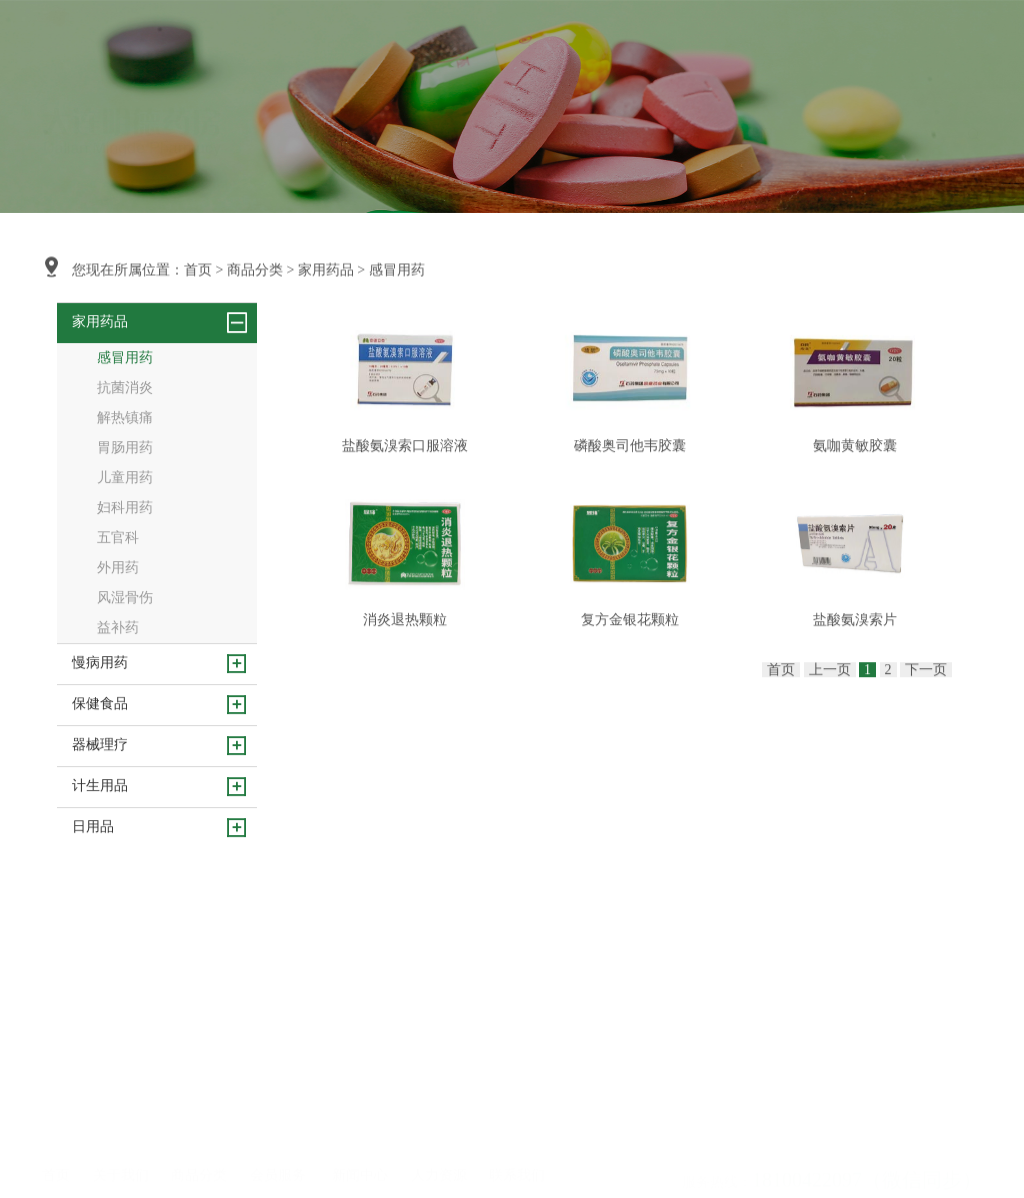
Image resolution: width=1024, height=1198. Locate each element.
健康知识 (356, 1116)
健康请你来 (280, 1062)
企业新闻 (356, 1062)
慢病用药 (195, 1089)
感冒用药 (397, 271)
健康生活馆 (280, 1089)
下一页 (926, 710)
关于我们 (395, 48)
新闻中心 (605, 48)
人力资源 (675, 48)
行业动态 (356, 1089)
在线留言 (513, 1089)
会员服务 (535, 48)
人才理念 (435, 1062)
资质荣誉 (117, 1116)
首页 (339, 48)
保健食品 (195, 1116)
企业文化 (117, 1089)
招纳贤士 (435, 1089)
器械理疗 (195, 1143)
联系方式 (513, 1062)
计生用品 (195, 1171)
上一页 (830, 710)
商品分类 (465, 48)
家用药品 (326, 271)
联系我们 (745, 48)
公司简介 (117, 1062)
